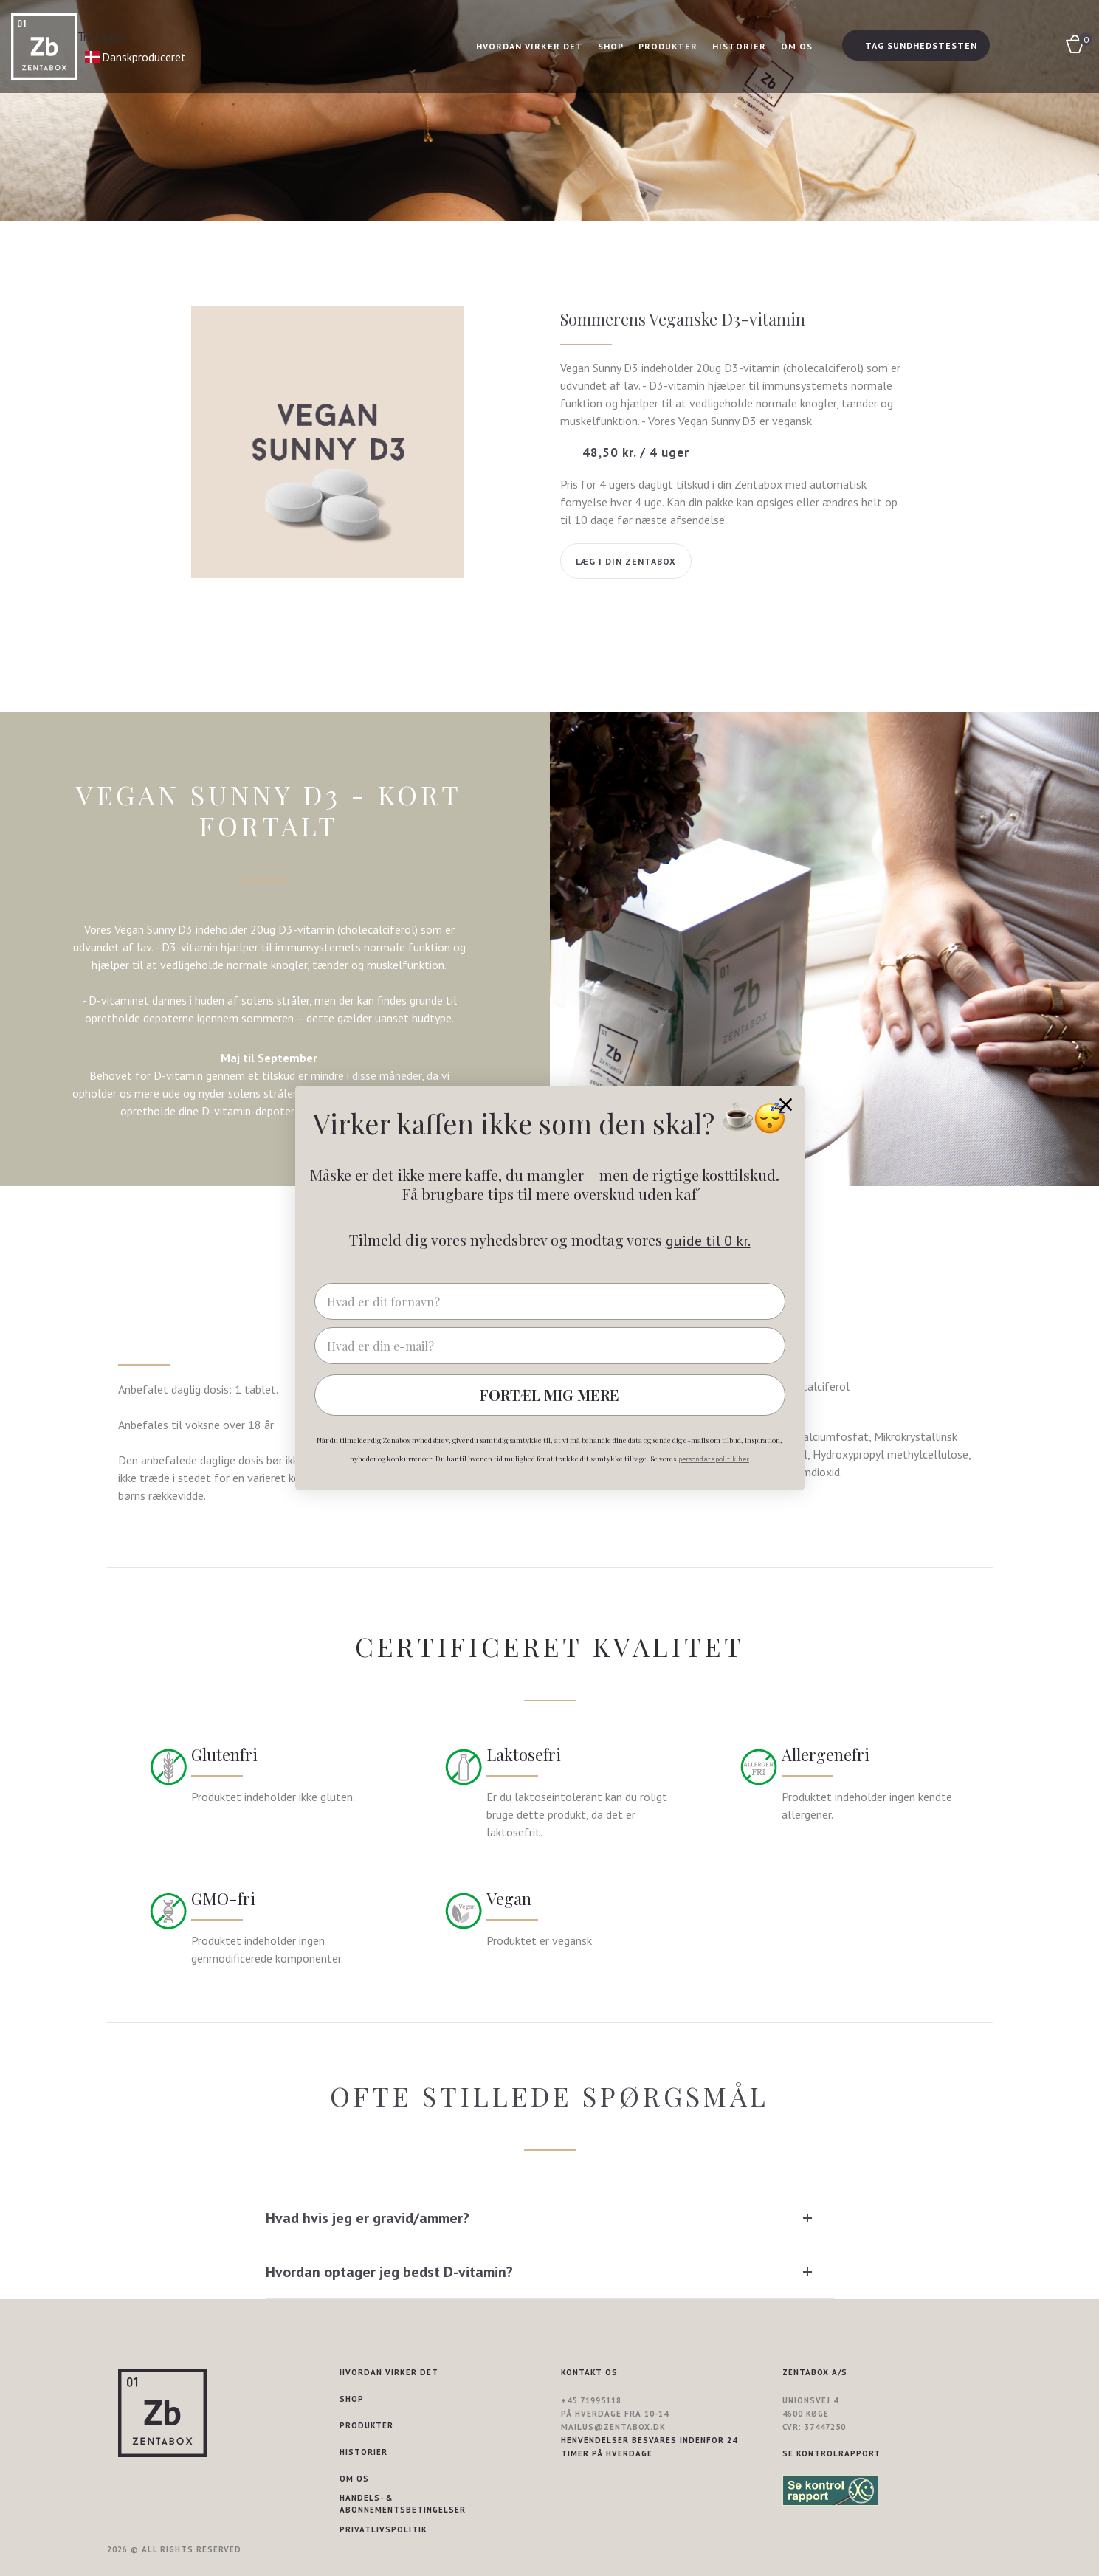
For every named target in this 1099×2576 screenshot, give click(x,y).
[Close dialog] (786, 1104)
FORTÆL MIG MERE (549, 1395)
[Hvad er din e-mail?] (549, 1345)
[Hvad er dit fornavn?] (549, 1301)
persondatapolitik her (713, 1459)
